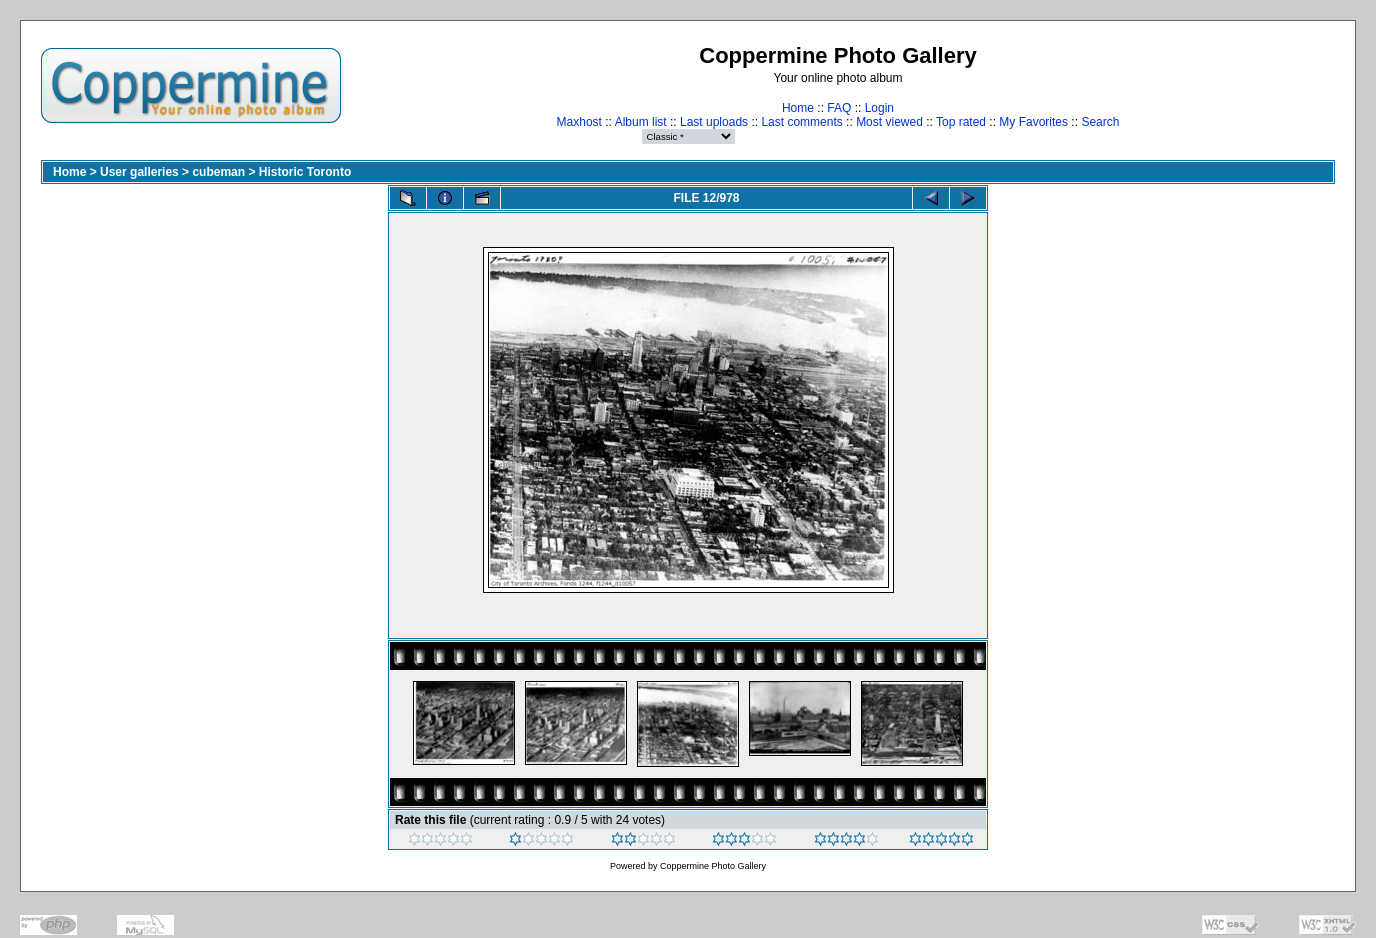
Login (879, 108)
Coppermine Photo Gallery (713, 866)
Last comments (801, 122)
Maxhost (579, 122)
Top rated (961, 122)
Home (798, 108)
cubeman (218, 172)
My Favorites (1033, 122)
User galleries (139, 172)
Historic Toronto (305, 172)
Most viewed (889, 122)
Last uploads (714, 122)
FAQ (839, 108)
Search (1100, 122)
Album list (641, 122)
